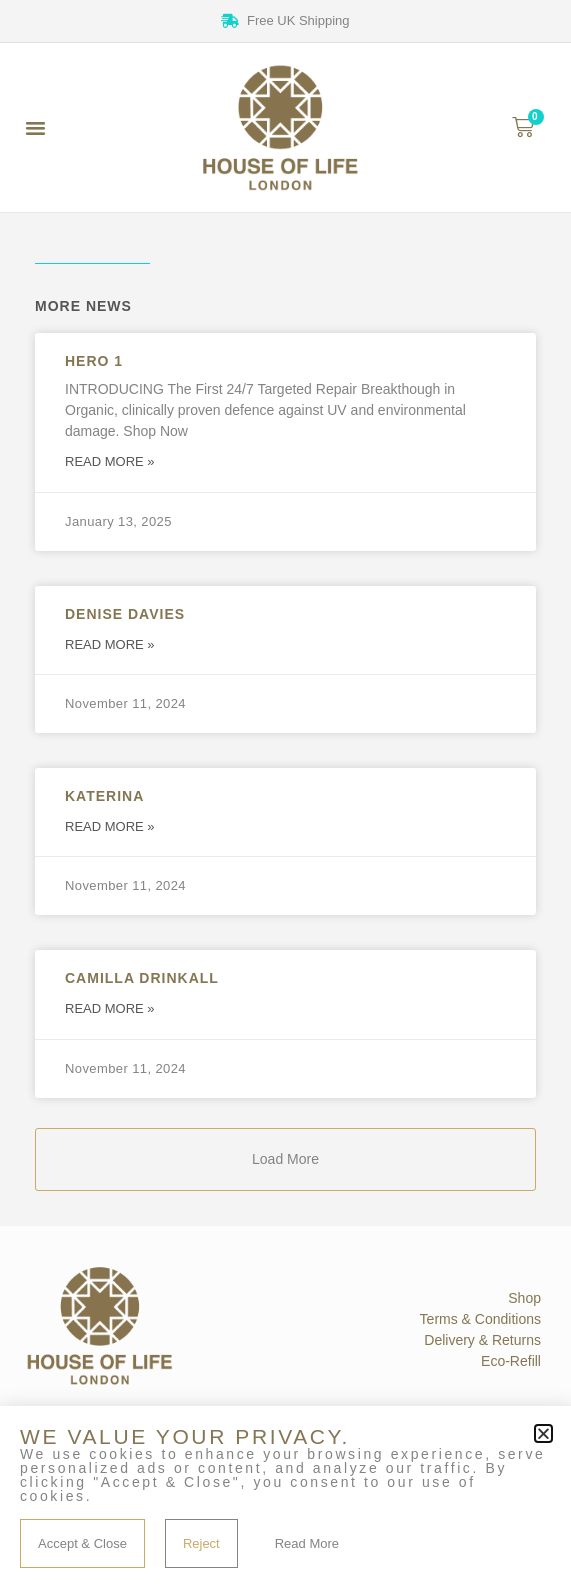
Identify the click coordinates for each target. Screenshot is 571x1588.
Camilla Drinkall (142, 978)
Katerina (104, 796)
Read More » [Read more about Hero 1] (110, 461)
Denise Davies (125, 614)
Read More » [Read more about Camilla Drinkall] (110, 1008)
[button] (36, 128)
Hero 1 (94, 361)
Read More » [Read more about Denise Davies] (110, 644)
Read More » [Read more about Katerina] (110, 826)
